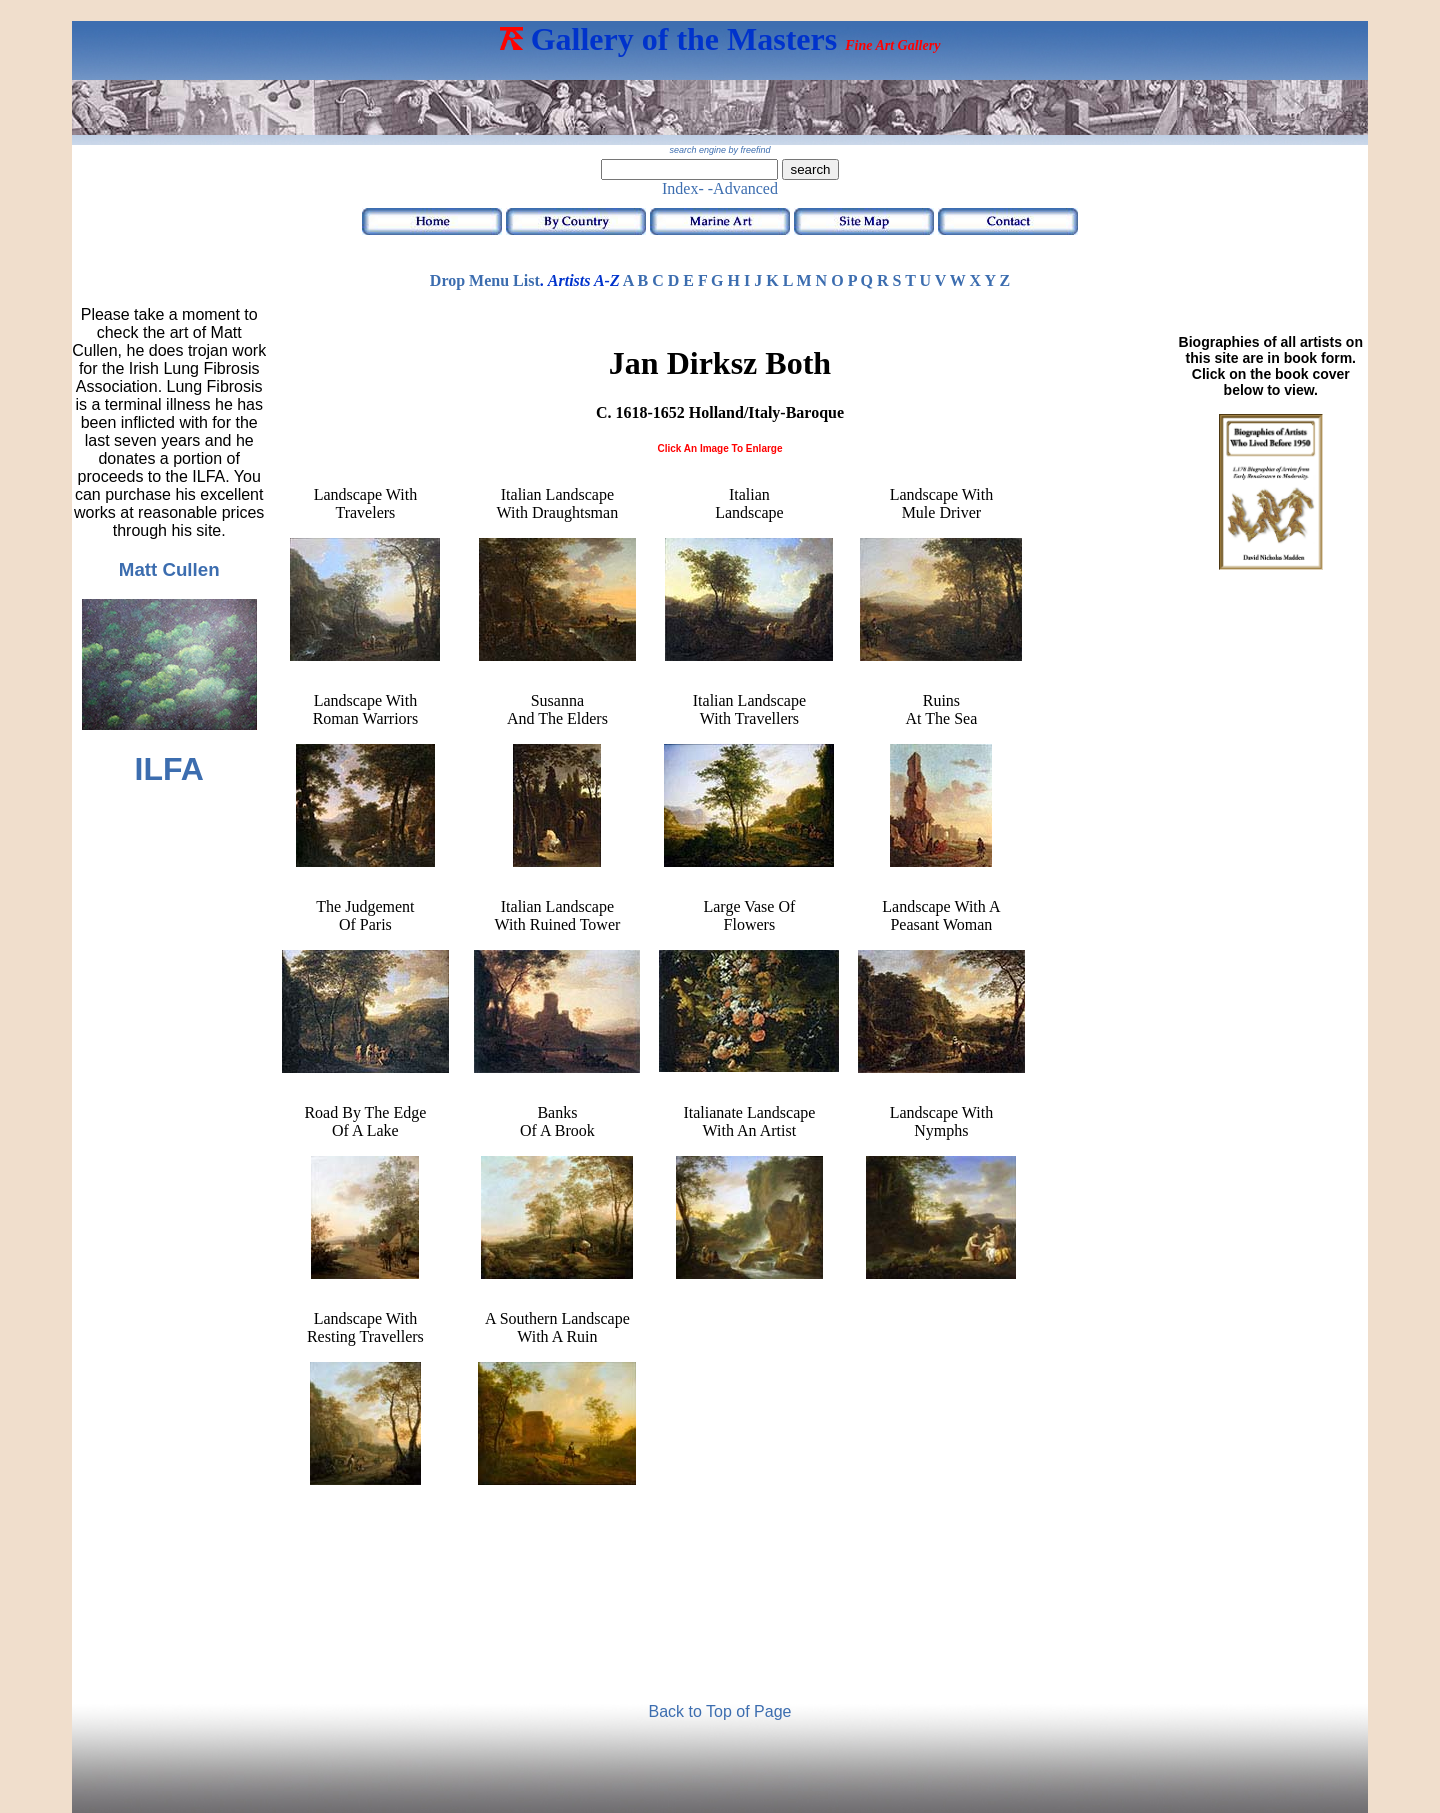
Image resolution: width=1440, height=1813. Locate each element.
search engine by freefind (719, 150)
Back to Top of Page (720, 1711)
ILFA (169, 769)
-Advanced (743, 188)
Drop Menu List (485, 280)
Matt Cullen (169, 569)
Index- (683, 188)
